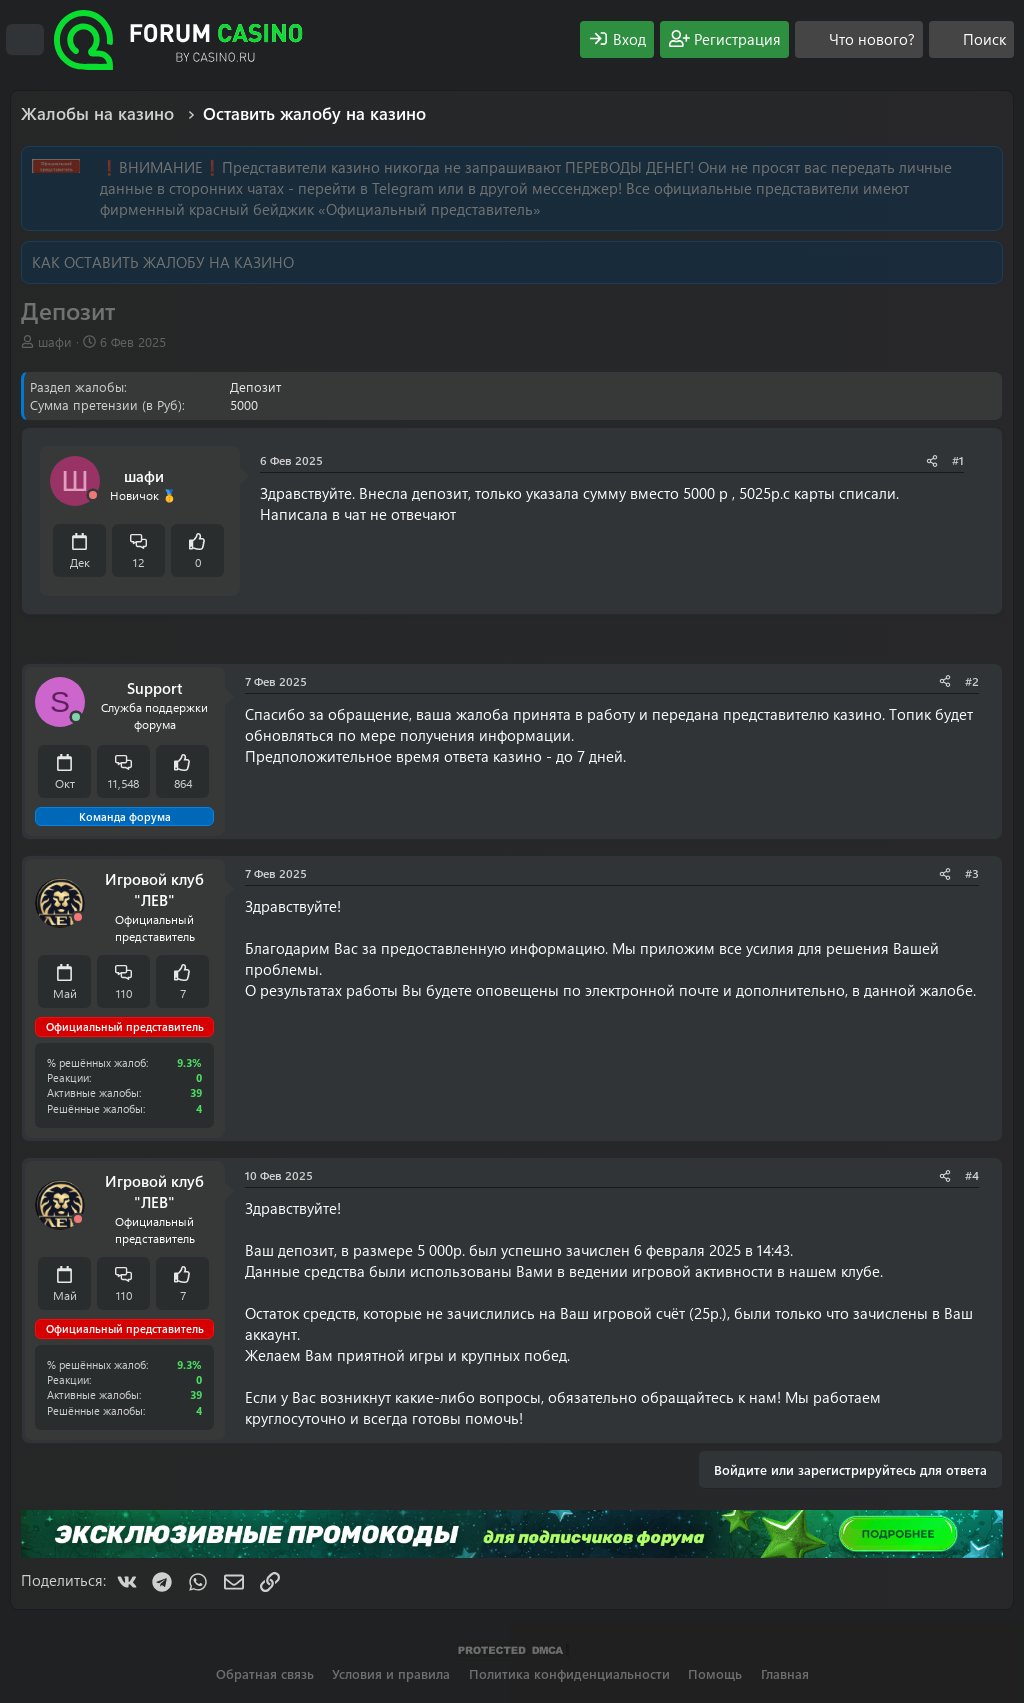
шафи (55, 341)
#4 (972, 1175)
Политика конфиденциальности (569, 1673)
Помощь (715, 1673)
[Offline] (93, 495)
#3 (972, 873)
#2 (972, 681)
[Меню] (25, 40)
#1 (958, 460)
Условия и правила (391, 1673)
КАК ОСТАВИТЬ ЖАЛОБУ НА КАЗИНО (163, 262)
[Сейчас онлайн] (76, 717)
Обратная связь (265, 1673)
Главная (785, 1673)
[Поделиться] (932, 460)
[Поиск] (971, 39)
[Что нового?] (859, 39)
